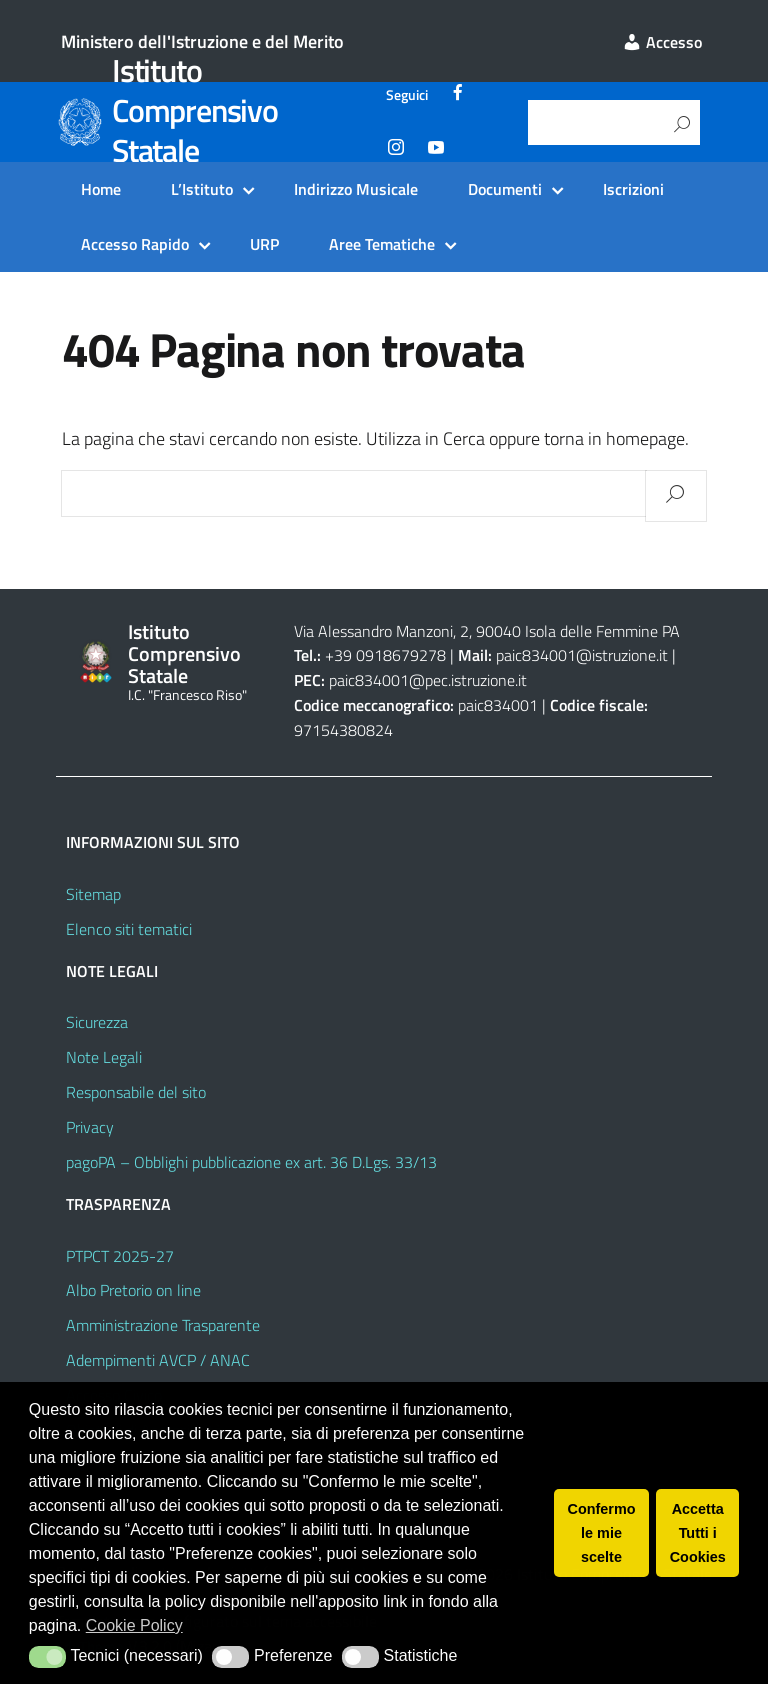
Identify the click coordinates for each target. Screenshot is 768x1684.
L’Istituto (202, 189)
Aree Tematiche (382, 244)
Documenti (505, 189)
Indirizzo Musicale (356, 189)
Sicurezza (97, 1022)
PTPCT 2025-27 (120, 1256)
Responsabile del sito (136, 1092)
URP (264, 244)
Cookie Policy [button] (134, 1625)
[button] (47, 1657)
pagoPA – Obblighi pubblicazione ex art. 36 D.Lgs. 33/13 (251, 1162)
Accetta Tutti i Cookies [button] (698, 1533)
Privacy (90, 1127)
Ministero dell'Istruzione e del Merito (202, 41)
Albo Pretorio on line (133, 1290)
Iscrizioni (633, 189)
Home (101, 189)
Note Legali (104, 1057)
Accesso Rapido (135, 244)
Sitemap (93, 894)
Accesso (662, 42)
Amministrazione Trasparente (163, 1325)
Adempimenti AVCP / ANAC (158, 1360)
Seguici (407, 95)
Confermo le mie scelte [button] (602, 1533)
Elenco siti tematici (129, 929)
